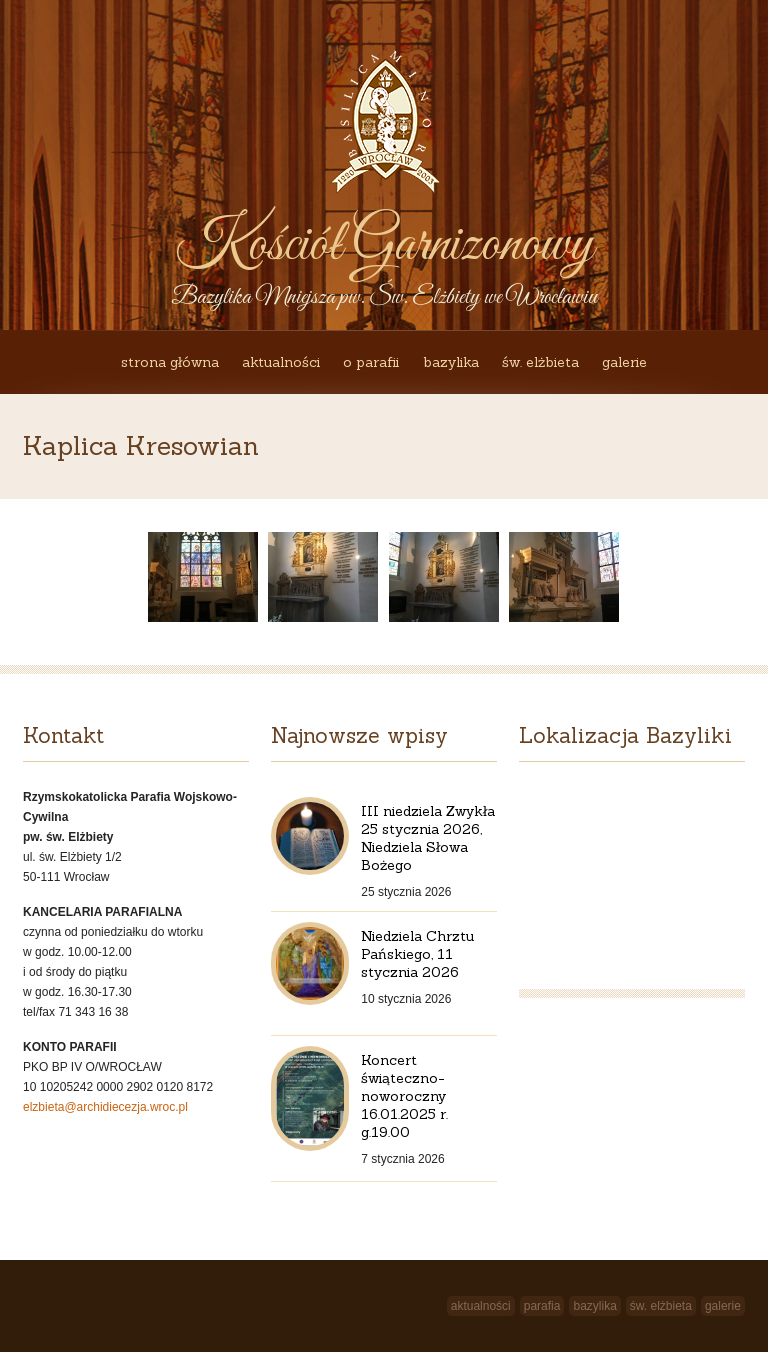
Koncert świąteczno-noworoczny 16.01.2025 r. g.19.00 (404, 1096)
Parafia (542, 1306)
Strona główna (170, 362)
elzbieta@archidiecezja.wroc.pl (105, 1107)
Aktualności (281, 362)
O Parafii (371, 362)
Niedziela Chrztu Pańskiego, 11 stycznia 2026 (417, 954)
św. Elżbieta (540, 362)
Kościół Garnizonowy (384, 245)
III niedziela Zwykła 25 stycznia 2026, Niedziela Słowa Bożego (428, 838)
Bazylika (451, 362)
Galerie (624, 362)
